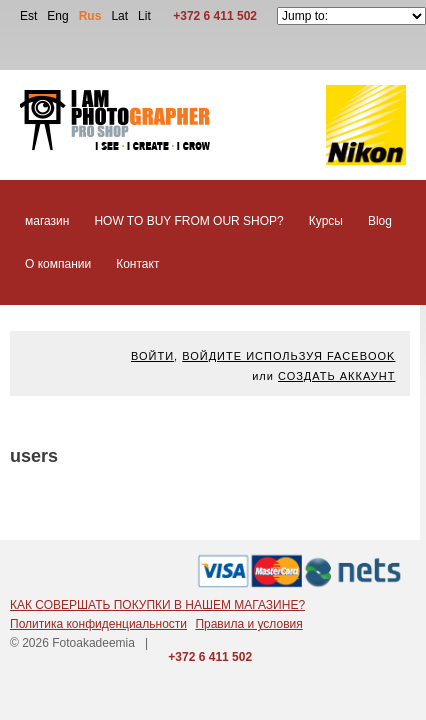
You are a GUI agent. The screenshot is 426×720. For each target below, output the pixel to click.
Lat (119, 16)
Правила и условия (248, 624)
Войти (152, 356)
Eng (57, 16)
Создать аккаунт (336, 376)
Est (28, 16)
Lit (144, 16)
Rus (90, 16)
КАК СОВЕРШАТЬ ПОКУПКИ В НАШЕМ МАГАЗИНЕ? (157, 605)
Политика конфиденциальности (98, 624)
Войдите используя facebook (288, 356)
